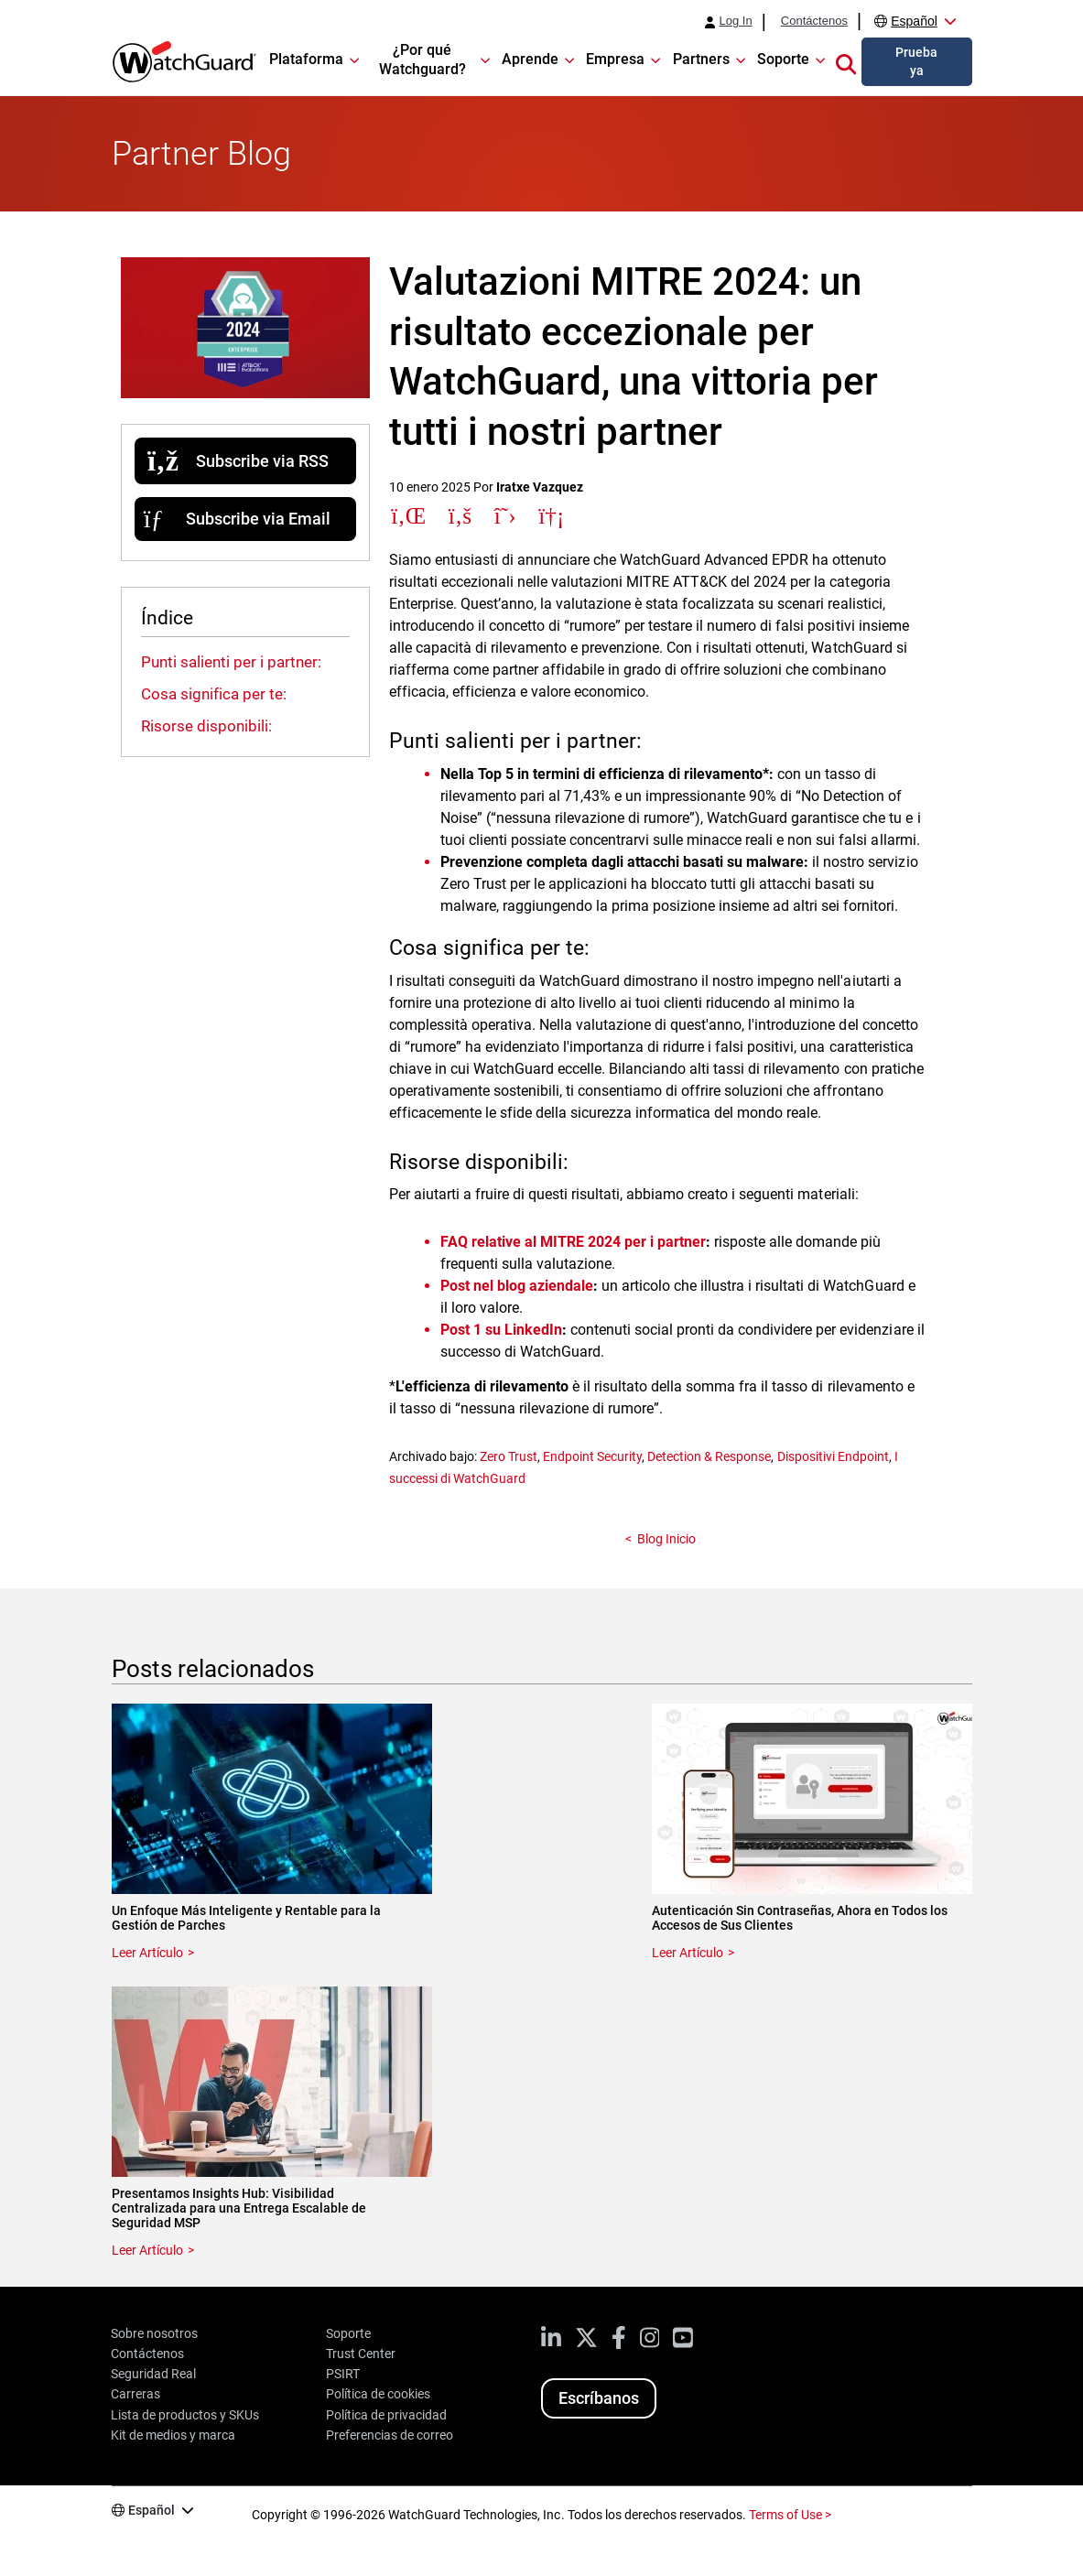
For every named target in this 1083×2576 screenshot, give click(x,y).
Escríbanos (598, 2398)
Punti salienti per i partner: (231, 662)
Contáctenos (814, 21)
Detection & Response (709, 1456)
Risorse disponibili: (206, 726)
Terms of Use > (790, 2514)
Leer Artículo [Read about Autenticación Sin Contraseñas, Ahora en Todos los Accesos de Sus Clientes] (687, 1952)
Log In (735, 21)
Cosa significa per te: (214, 694)
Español (914, 21)
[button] (846, 61)
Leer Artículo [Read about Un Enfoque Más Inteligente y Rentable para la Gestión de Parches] (147, 1952)
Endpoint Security (592, 1456)
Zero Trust (508, 1456)
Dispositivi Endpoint (833, 1456)
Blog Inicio (666, 1539)
